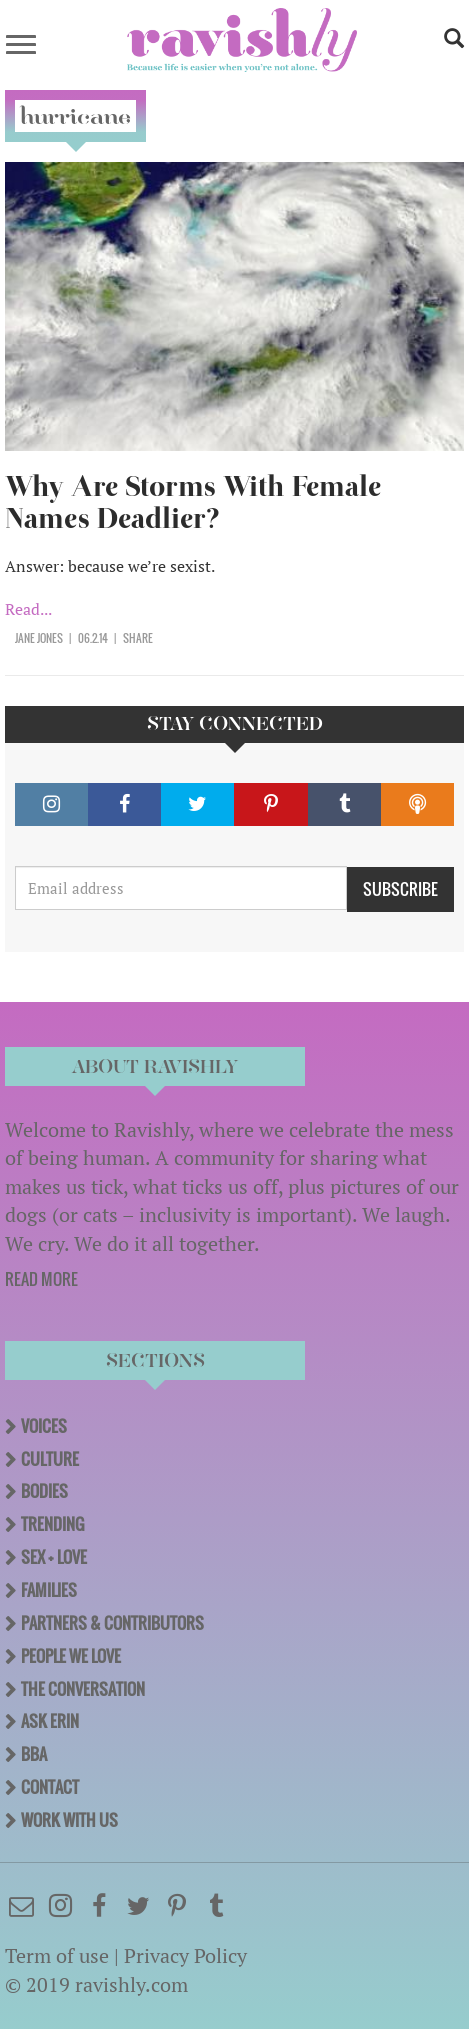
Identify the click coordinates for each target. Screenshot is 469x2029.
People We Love (71, 1656)
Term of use (57, 1955)
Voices (44, 1426)
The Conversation (83, 1689)
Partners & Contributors (112, 1623)
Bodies (44, 1491)
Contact (50, 1787)
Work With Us (69, 1820)
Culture (50, 1459)
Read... (28, 609)
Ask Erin (50, 1721)
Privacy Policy (185, 1955)
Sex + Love (54, 1557)
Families (49, 1590)
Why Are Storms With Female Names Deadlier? (193, 502)
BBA (34, 1754)
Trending (52, 1524)
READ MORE (41, 1279)
